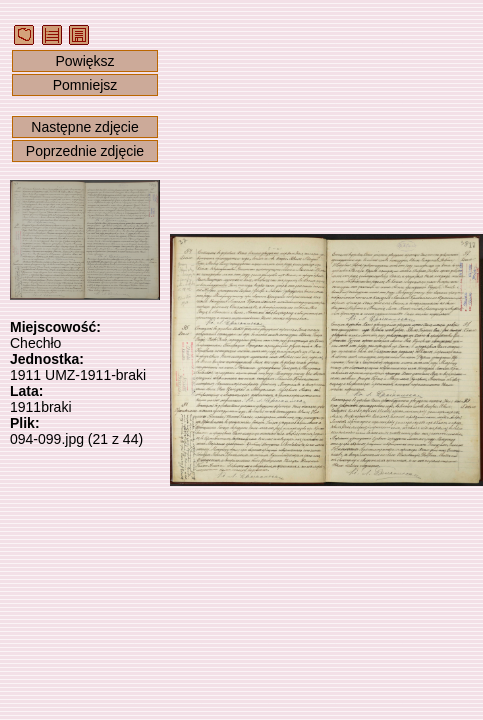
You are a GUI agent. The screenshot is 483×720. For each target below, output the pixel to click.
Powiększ (84, 61)
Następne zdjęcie (84, 127)
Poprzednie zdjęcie (85, 151)
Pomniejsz (85, 85)
